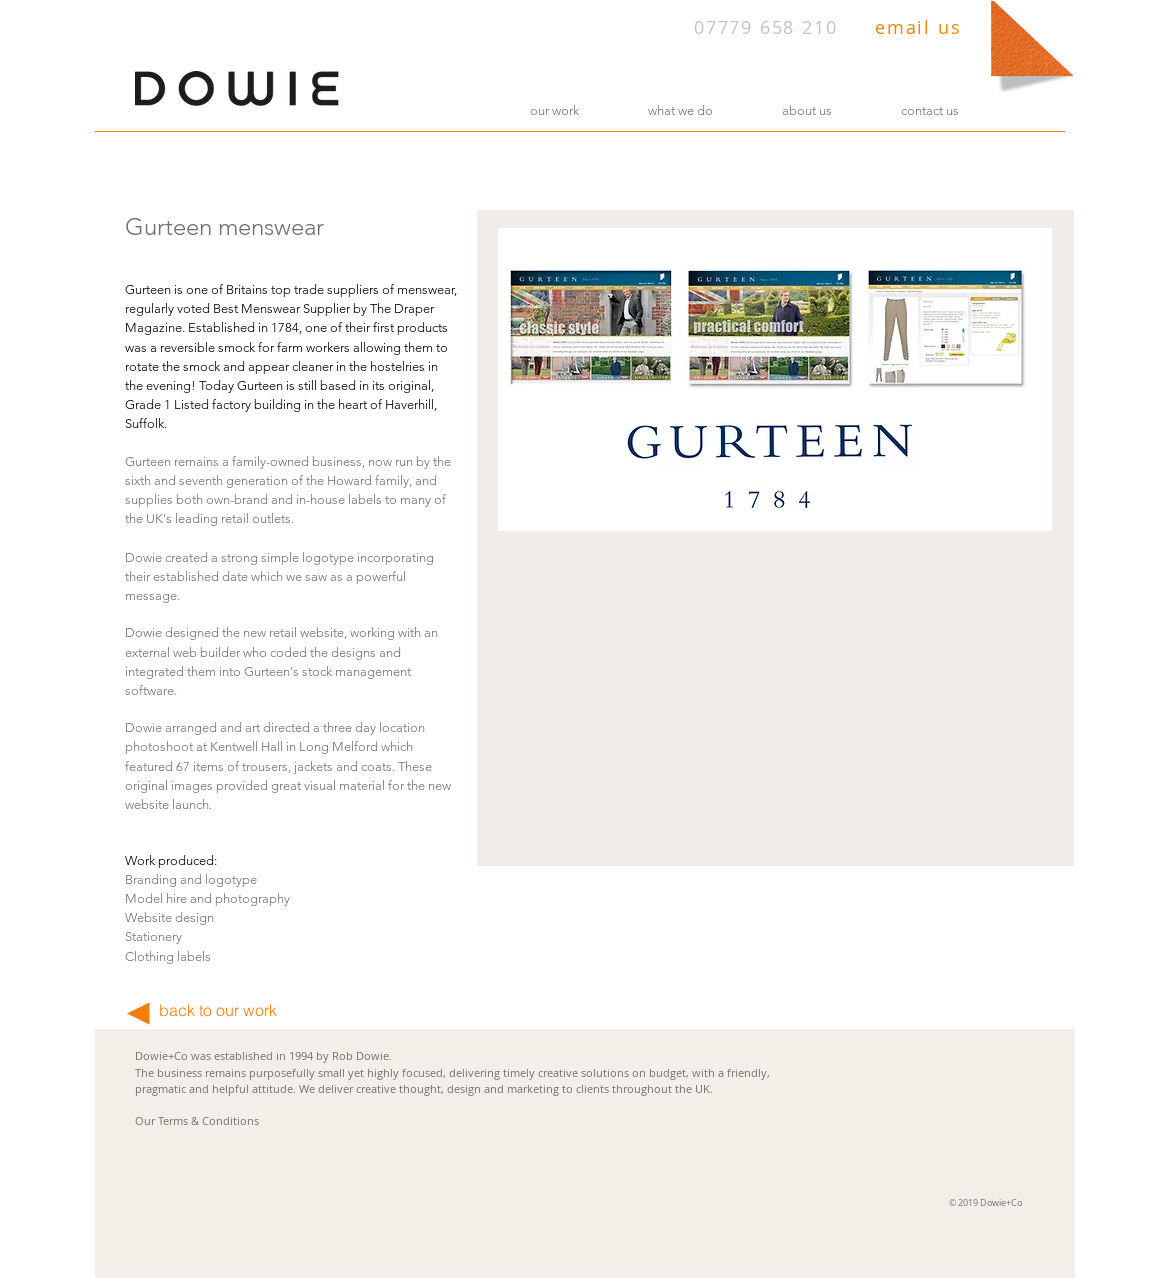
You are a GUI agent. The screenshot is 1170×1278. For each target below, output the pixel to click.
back (177, 1010)
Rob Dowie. (362, 1055)
